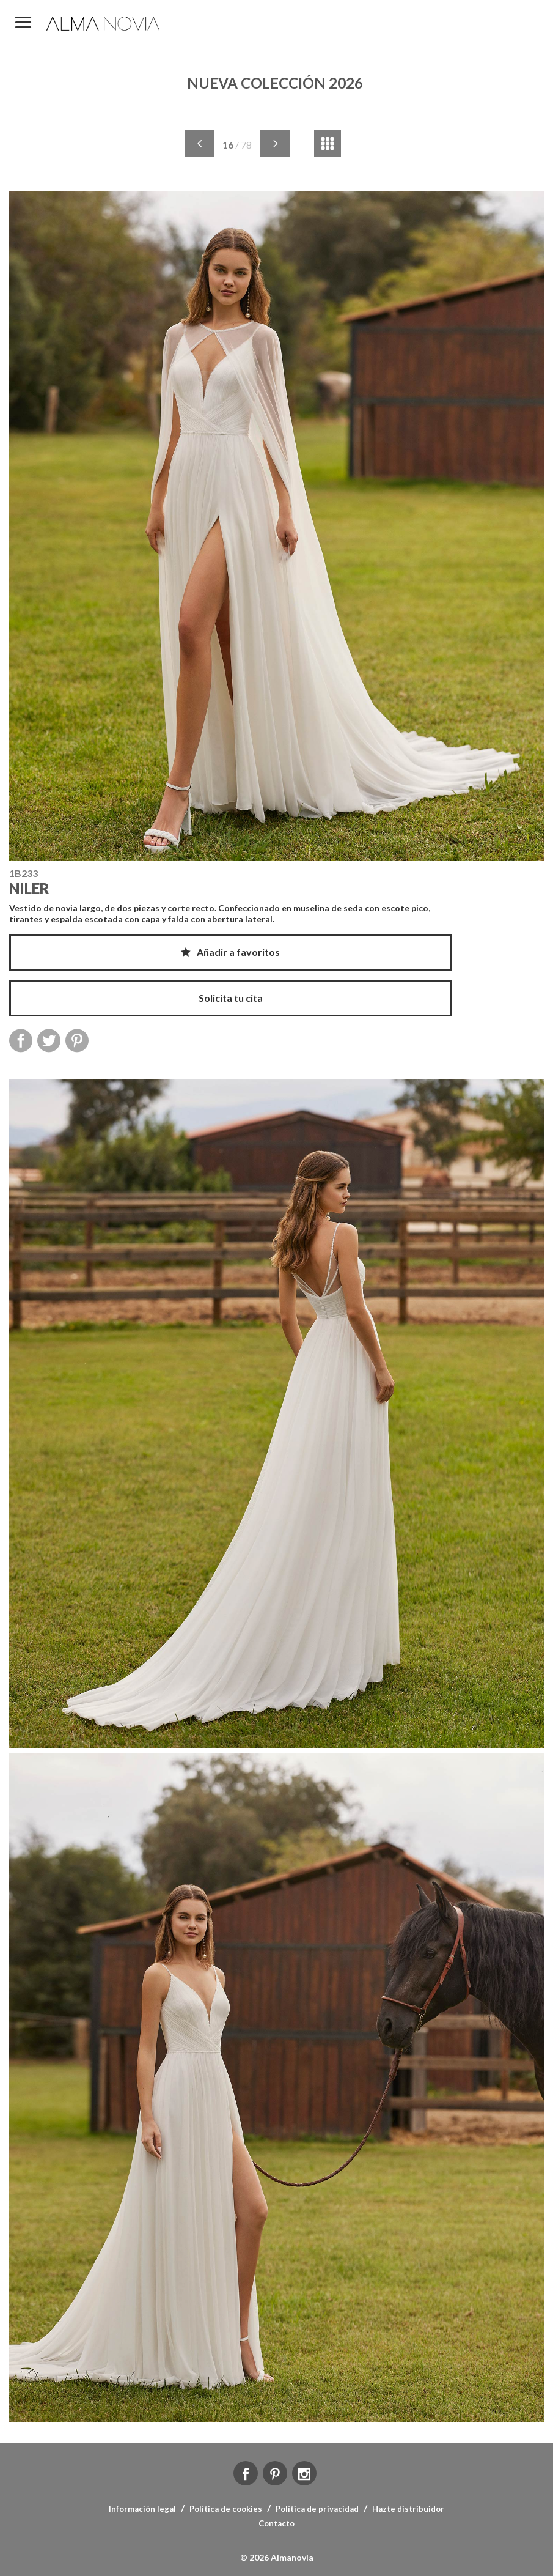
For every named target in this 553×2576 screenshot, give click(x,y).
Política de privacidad (317, 2509)
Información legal (142, 2509)
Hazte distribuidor (408, 2509)
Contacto (276, 2523)
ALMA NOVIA (104, 23)
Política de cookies (225, 2509)
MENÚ (23, 23)
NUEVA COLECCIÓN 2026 (275, 83)
